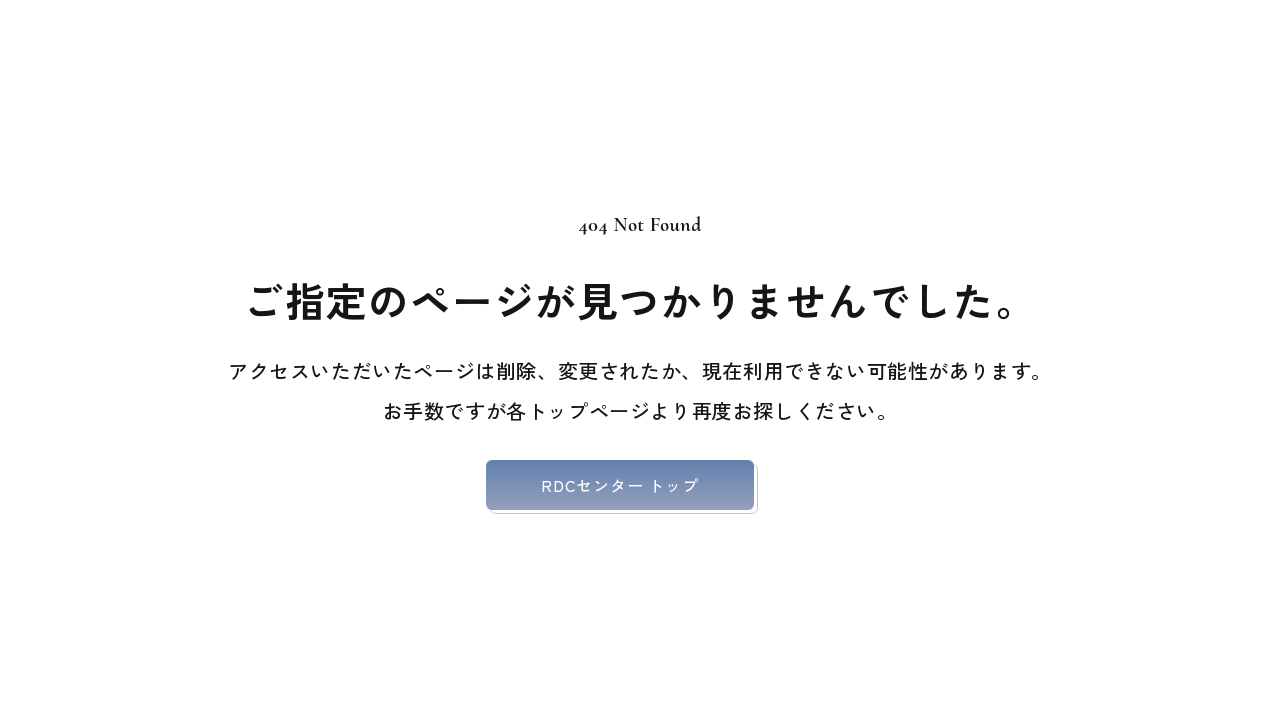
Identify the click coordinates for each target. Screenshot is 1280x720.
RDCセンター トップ (620, 485)
